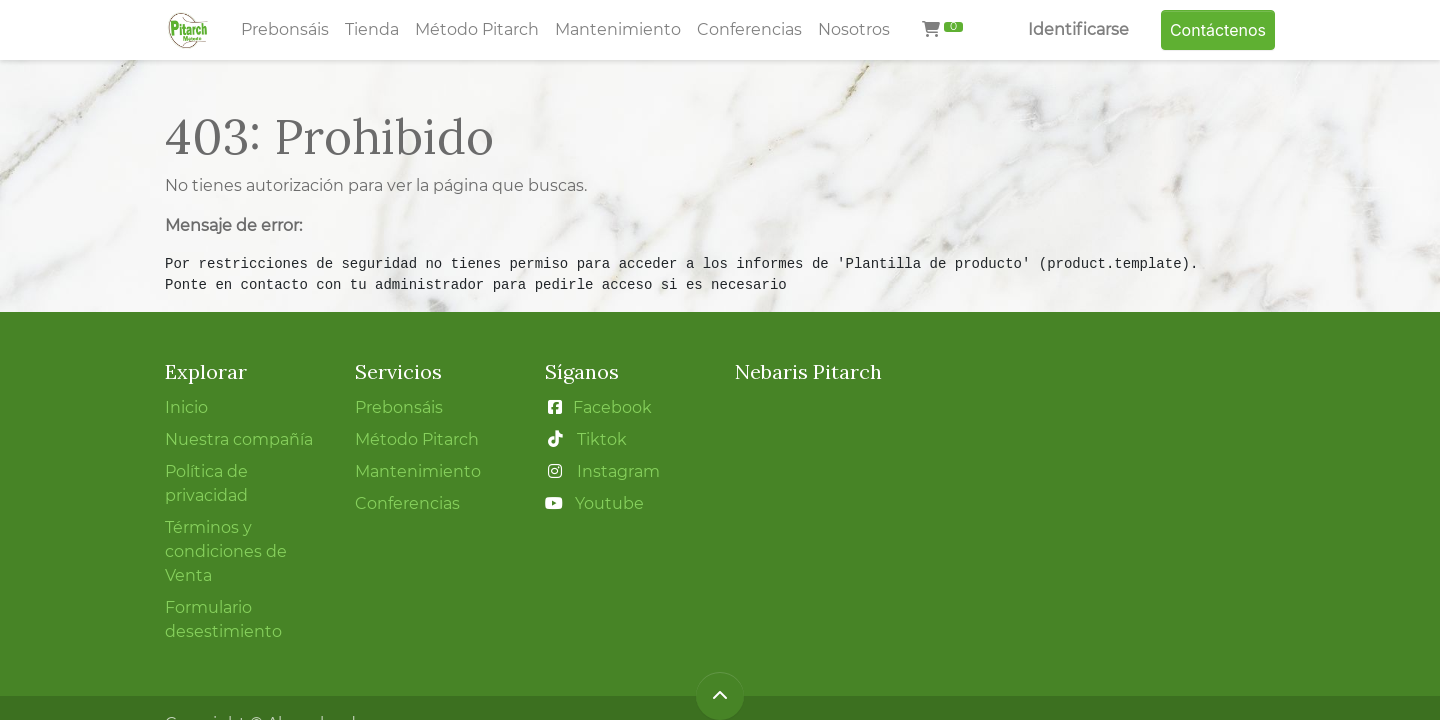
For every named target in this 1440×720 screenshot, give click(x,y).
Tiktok (602, 439)
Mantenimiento (418, 471)
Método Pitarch (419, 439)
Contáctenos (1218, 30)
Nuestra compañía (239, 439)
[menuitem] (285, 30)
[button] (720, 696)
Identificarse (1078, 29)
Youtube (609, 503)
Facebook (612, 407)
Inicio (186, 407)
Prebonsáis (399, 407)
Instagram (618, 471)
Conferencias (407, 503)
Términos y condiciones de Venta (226, 551)
